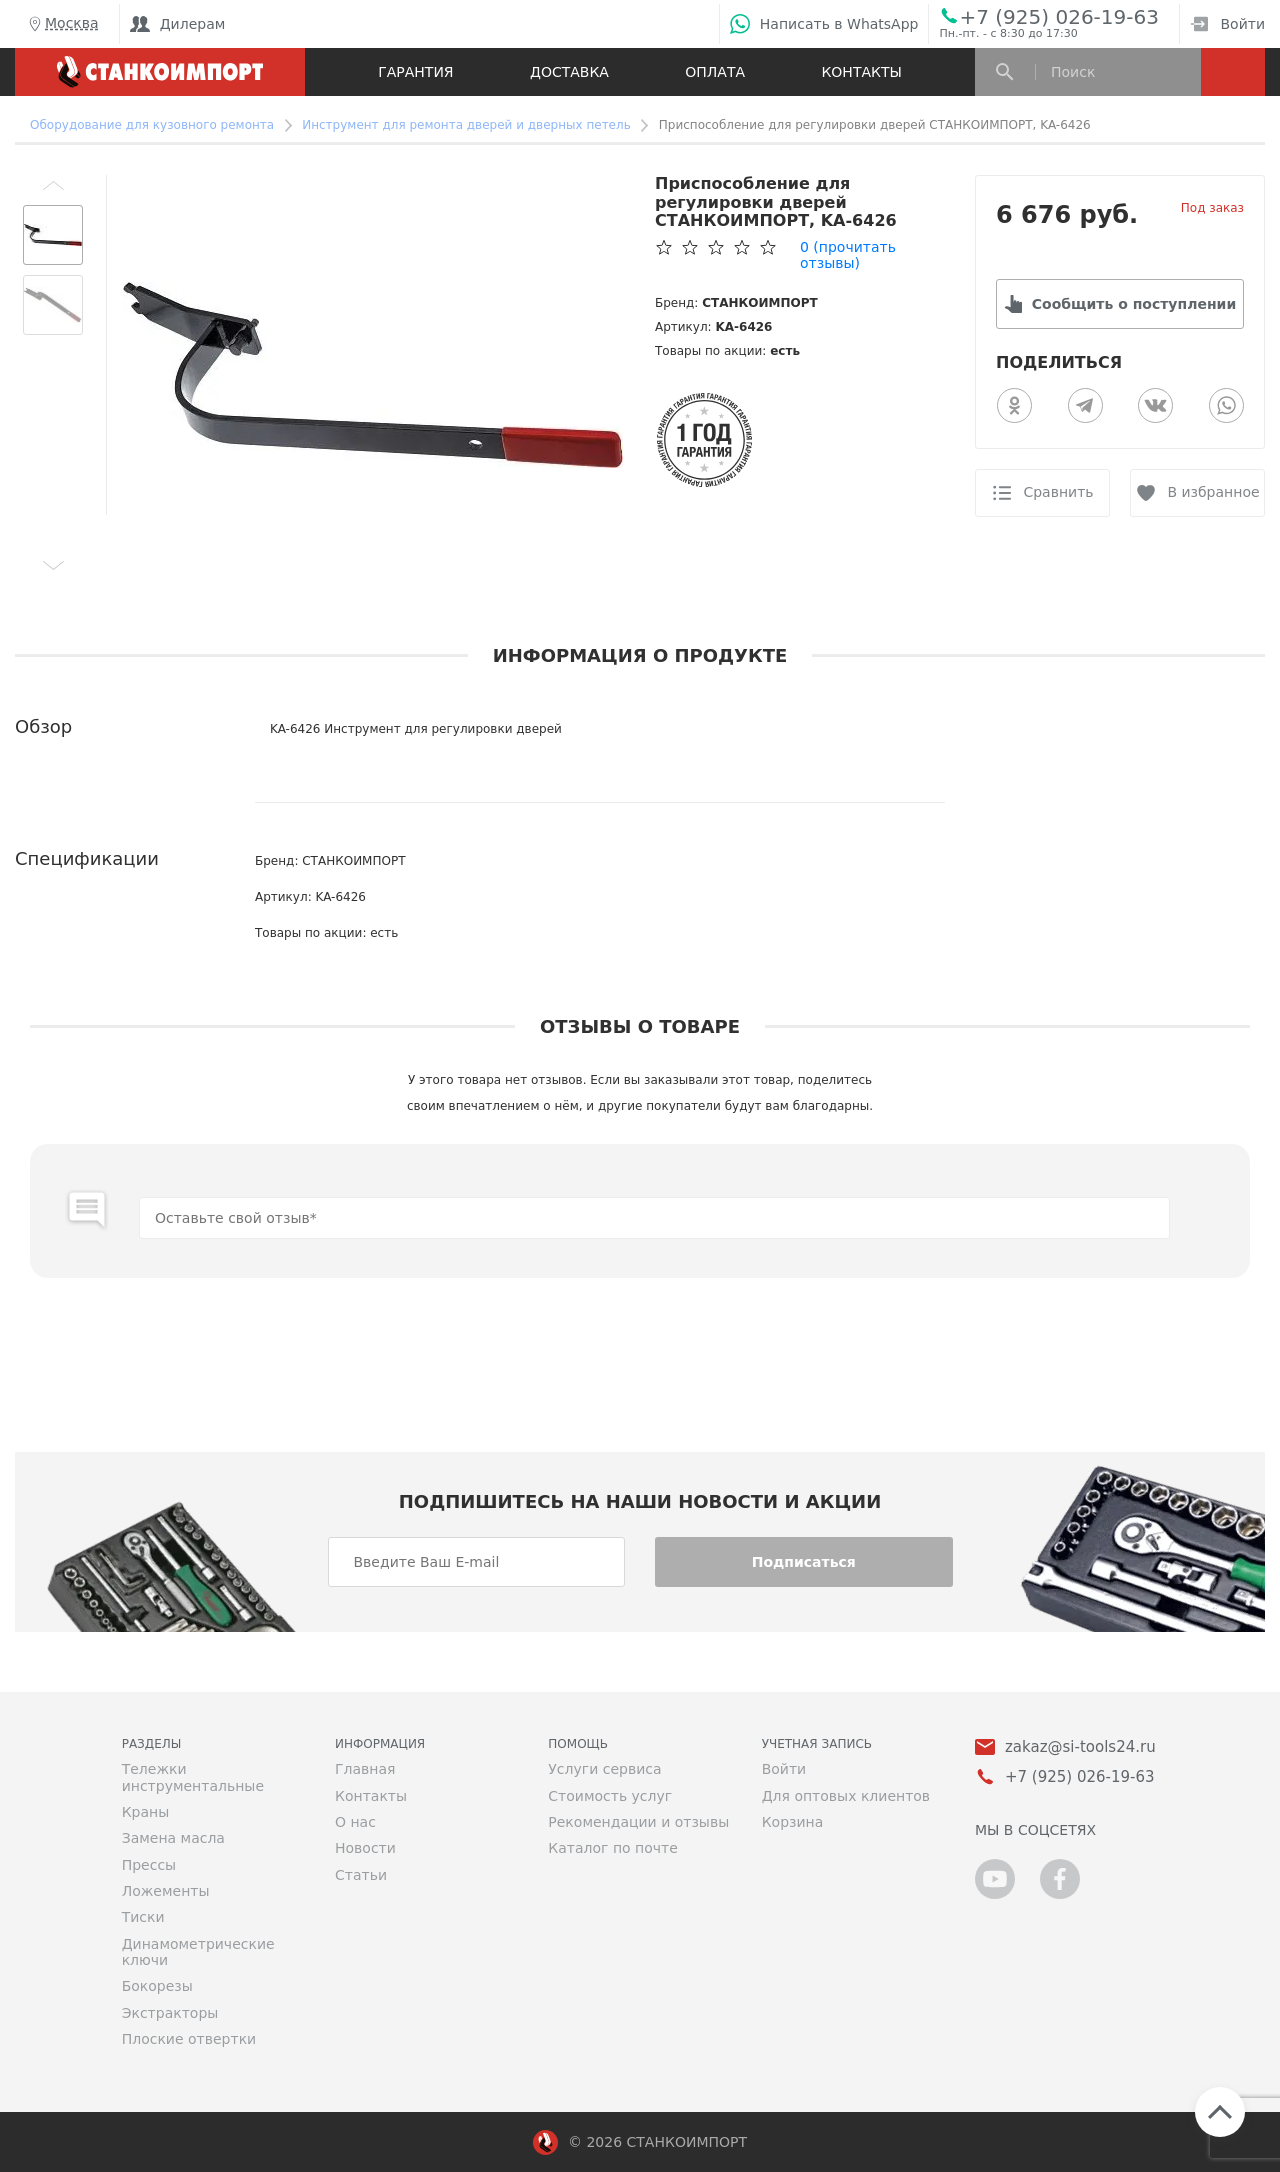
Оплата (715, 72)
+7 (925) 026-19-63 (1058, 16)
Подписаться (804, 1562)
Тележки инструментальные (193, 1777)
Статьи (361, 1875)
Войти (1227, 24)
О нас (355, 1822)
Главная (365, 1769)
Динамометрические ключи (198, 1952)
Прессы (149, 1865)
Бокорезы (157, 1986)
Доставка (569, 72)
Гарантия (415, 72)
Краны (146, 1812)
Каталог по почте (613, 1848)
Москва (62, 24)
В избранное (1213, 492)
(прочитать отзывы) (848, 255)
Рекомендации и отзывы (638, 1822)
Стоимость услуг (610, 1796)
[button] (53, 185)
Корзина (793, 1822)
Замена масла (173, 1838)
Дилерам (178, 24)
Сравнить (1058, 492)
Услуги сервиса (604, 1769)
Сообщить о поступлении (1134, 304)
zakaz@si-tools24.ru (1080, 1747)
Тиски (143, 1917)
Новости (365, 1848)
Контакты (861, 72)
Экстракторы (170, 2013)
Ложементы (166, 1891)
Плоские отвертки (189, 2039)
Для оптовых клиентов (846, 1796)
